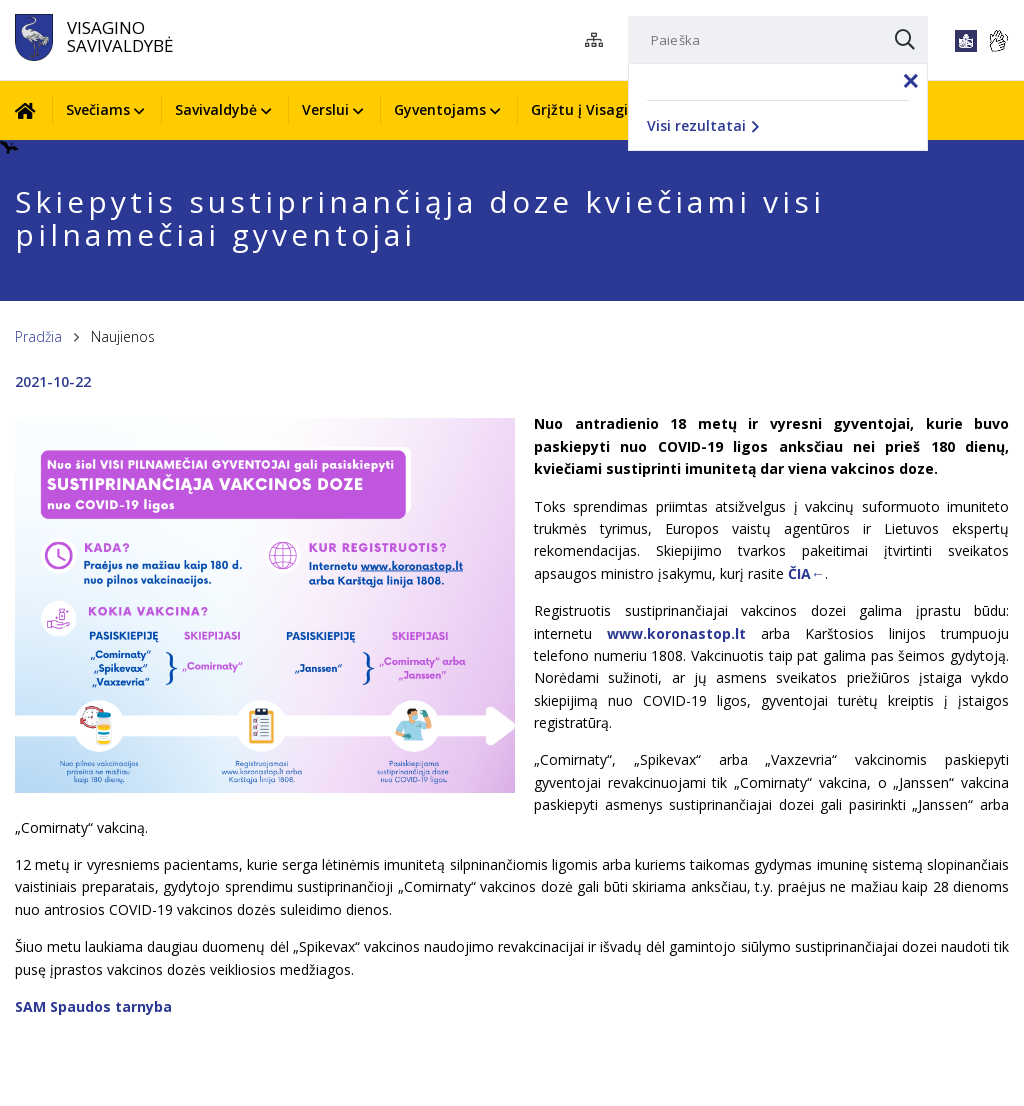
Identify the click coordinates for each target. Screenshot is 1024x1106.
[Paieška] (778, 40)
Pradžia (38, 336)
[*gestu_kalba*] (998, 41)
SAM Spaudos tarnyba (93, 1006)
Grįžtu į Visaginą (588, 109)
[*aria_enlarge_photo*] (265, 787)
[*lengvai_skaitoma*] (966, 41)
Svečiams (98, 109)
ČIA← (806, 573)
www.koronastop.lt (676, 633)
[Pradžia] (33, 110)
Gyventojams (440, 109)
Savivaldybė (216, 109)
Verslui (325, 109)
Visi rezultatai (703, 125)
